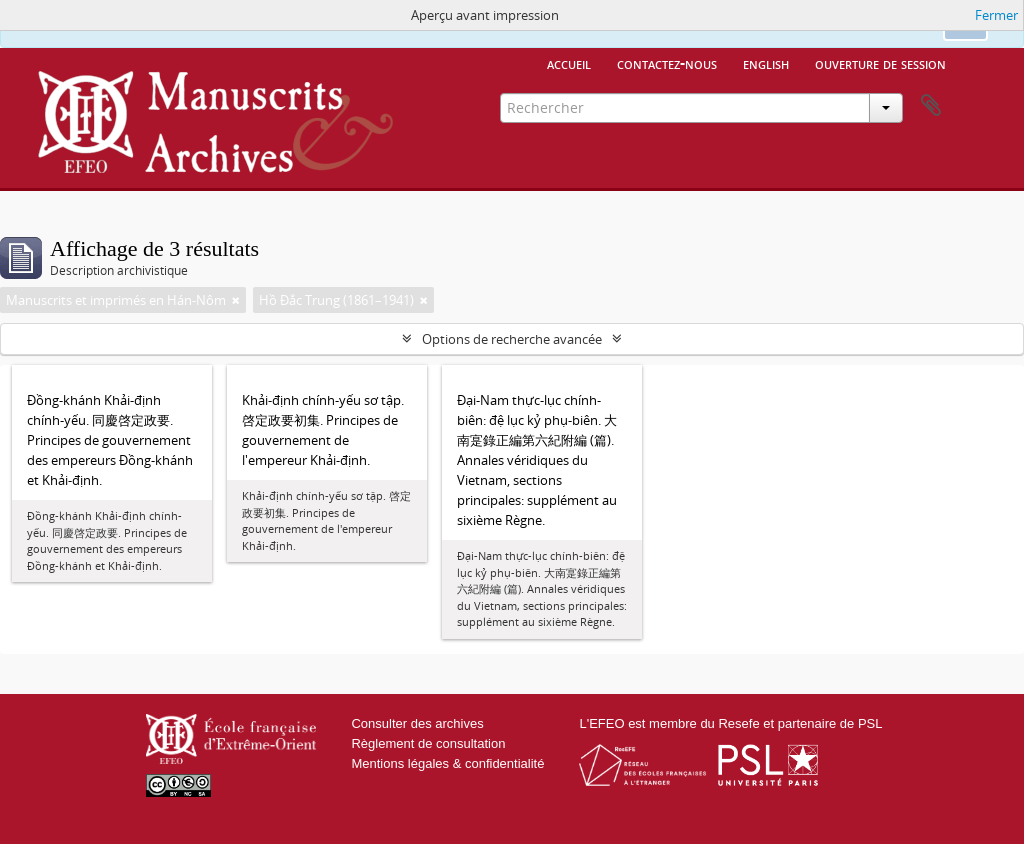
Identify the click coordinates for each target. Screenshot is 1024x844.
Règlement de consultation (428, 743)
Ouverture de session (880, 63)
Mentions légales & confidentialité (447, 763)
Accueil (569, 63)
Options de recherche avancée (512, 339)
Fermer (996, 15)
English (766, 63)
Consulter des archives (417, 723)
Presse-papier (931, 106)
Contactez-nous (667, 63)
